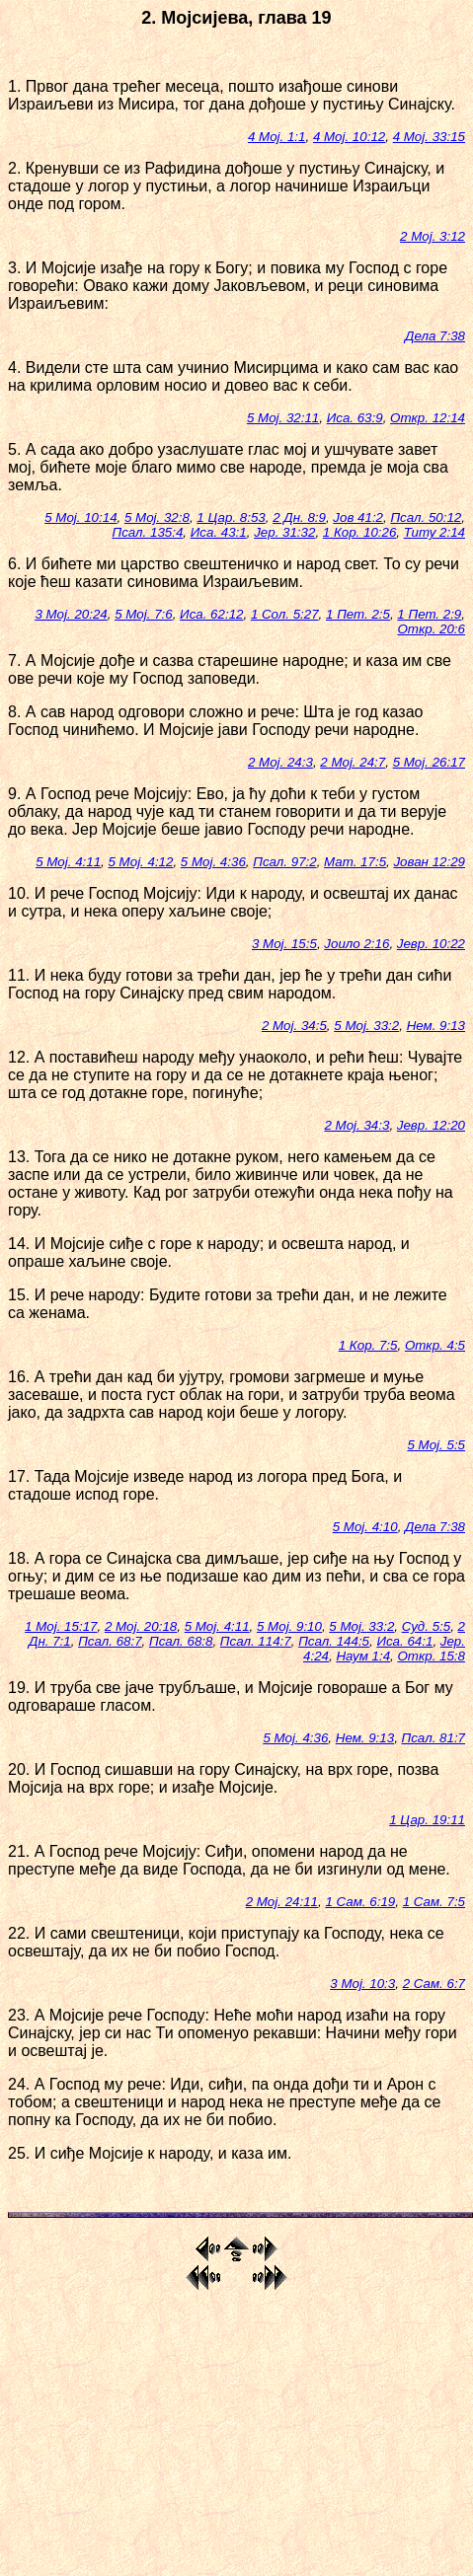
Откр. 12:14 (427, 417)
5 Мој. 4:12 (141, 861)
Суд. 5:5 (426, 1626)
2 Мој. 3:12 (432, 236)
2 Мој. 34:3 (356, 1125)
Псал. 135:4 (147, 532)
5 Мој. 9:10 (289, 1626)
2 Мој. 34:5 (294, 1025)
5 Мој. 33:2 (366, 1025)
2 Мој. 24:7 (352, 762)
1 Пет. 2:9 (429, 614)
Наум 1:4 (363, 1656)
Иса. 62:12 (211, 614)
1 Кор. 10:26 (360, 532)
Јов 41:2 (358, 517)
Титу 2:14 (434, 532)
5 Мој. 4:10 (365, 1526)
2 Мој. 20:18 (141, 1626)
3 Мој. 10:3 (362, 1983)
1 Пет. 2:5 (358, 614)
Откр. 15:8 (431, 1656)
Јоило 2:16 (356, 943)
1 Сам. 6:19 (360, 1901)
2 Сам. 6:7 (434, 1983)
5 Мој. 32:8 (157, 517)
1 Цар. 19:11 (427, 1819)
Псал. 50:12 (425, 517)
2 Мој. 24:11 (282, 1901)
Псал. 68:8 (180, 1641)
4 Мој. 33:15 (429, 136)
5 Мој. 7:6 (144, 614)
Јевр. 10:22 (431, 943)
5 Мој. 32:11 (283, 417)
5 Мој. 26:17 (429, 762)
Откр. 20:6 (431, 629)
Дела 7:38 (435, 336)
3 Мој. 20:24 (71, 614)
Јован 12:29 (429, 861)
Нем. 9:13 (436, 1025)
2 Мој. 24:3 (280, 762)
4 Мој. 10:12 (349, 136)
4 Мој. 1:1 (277, 136)
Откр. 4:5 (435, 1345)
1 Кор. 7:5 (368, 1345)
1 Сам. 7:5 (434, 1901)
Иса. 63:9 (355, 417)
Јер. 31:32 (284, 532)
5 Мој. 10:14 (80, 517)
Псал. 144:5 (333, 1641)
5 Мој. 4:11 (68, 861)
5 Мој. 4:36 (213, 861)
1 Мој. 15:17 (61, 1626)
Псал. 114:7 (255, 1641)
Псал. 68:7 (109, 1641)
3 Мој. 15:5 (284, 943)
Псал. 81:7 (433, 1737)
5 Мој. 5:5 (436, 1444)
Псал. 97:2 (284, 861)
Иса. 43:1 (219, 532)
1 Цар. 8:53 (231, 517)
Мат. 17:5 (355, 861)
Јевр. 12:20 (431, 1125)
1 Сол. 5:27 (285, 614)
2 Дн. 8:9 (299, 517)
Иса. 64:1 (404, 1641)
